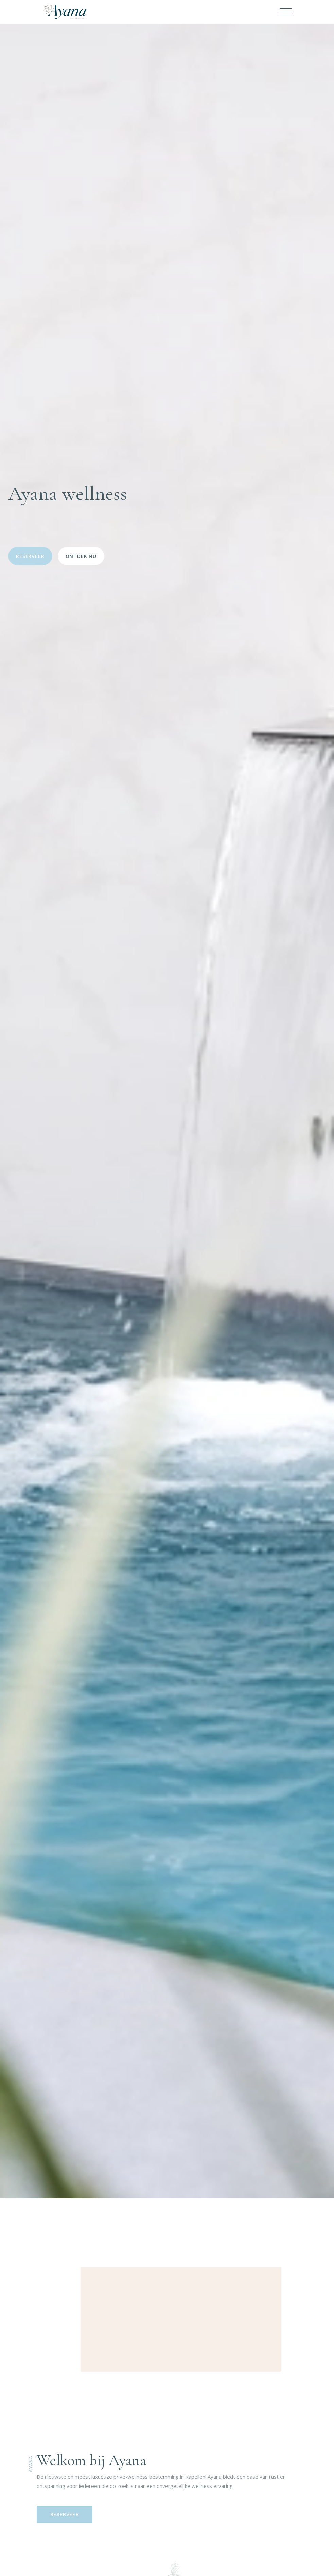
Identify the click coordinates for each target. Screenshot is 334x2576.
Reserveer (30, 556)
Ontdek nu (81, 556)
